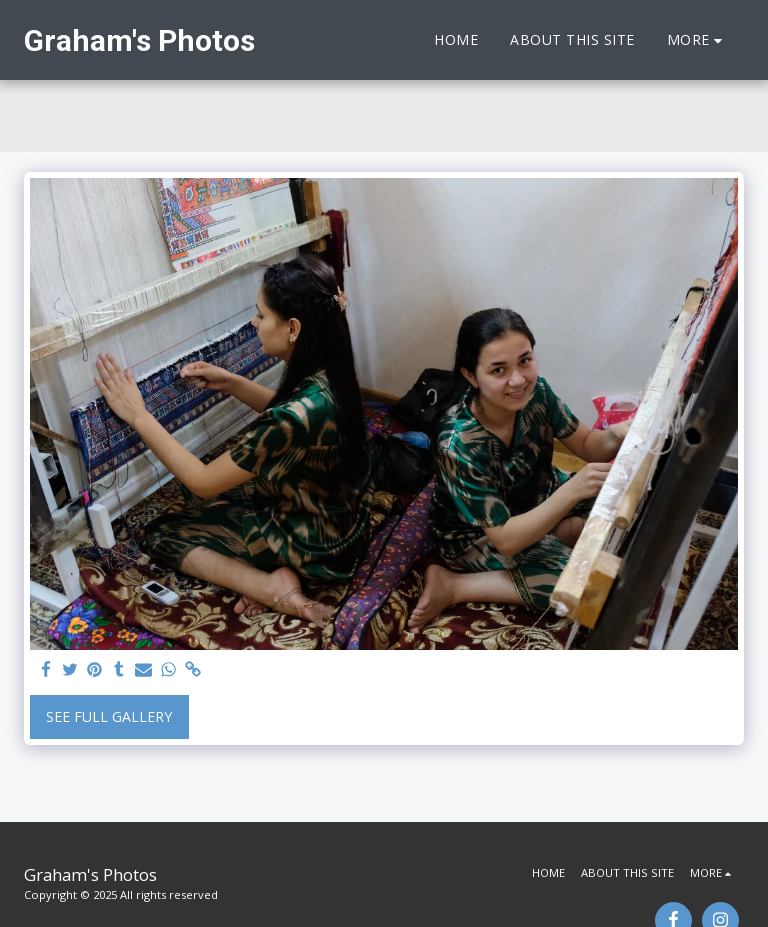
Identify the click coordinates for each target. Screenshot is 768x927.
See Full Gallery (109, 716)
